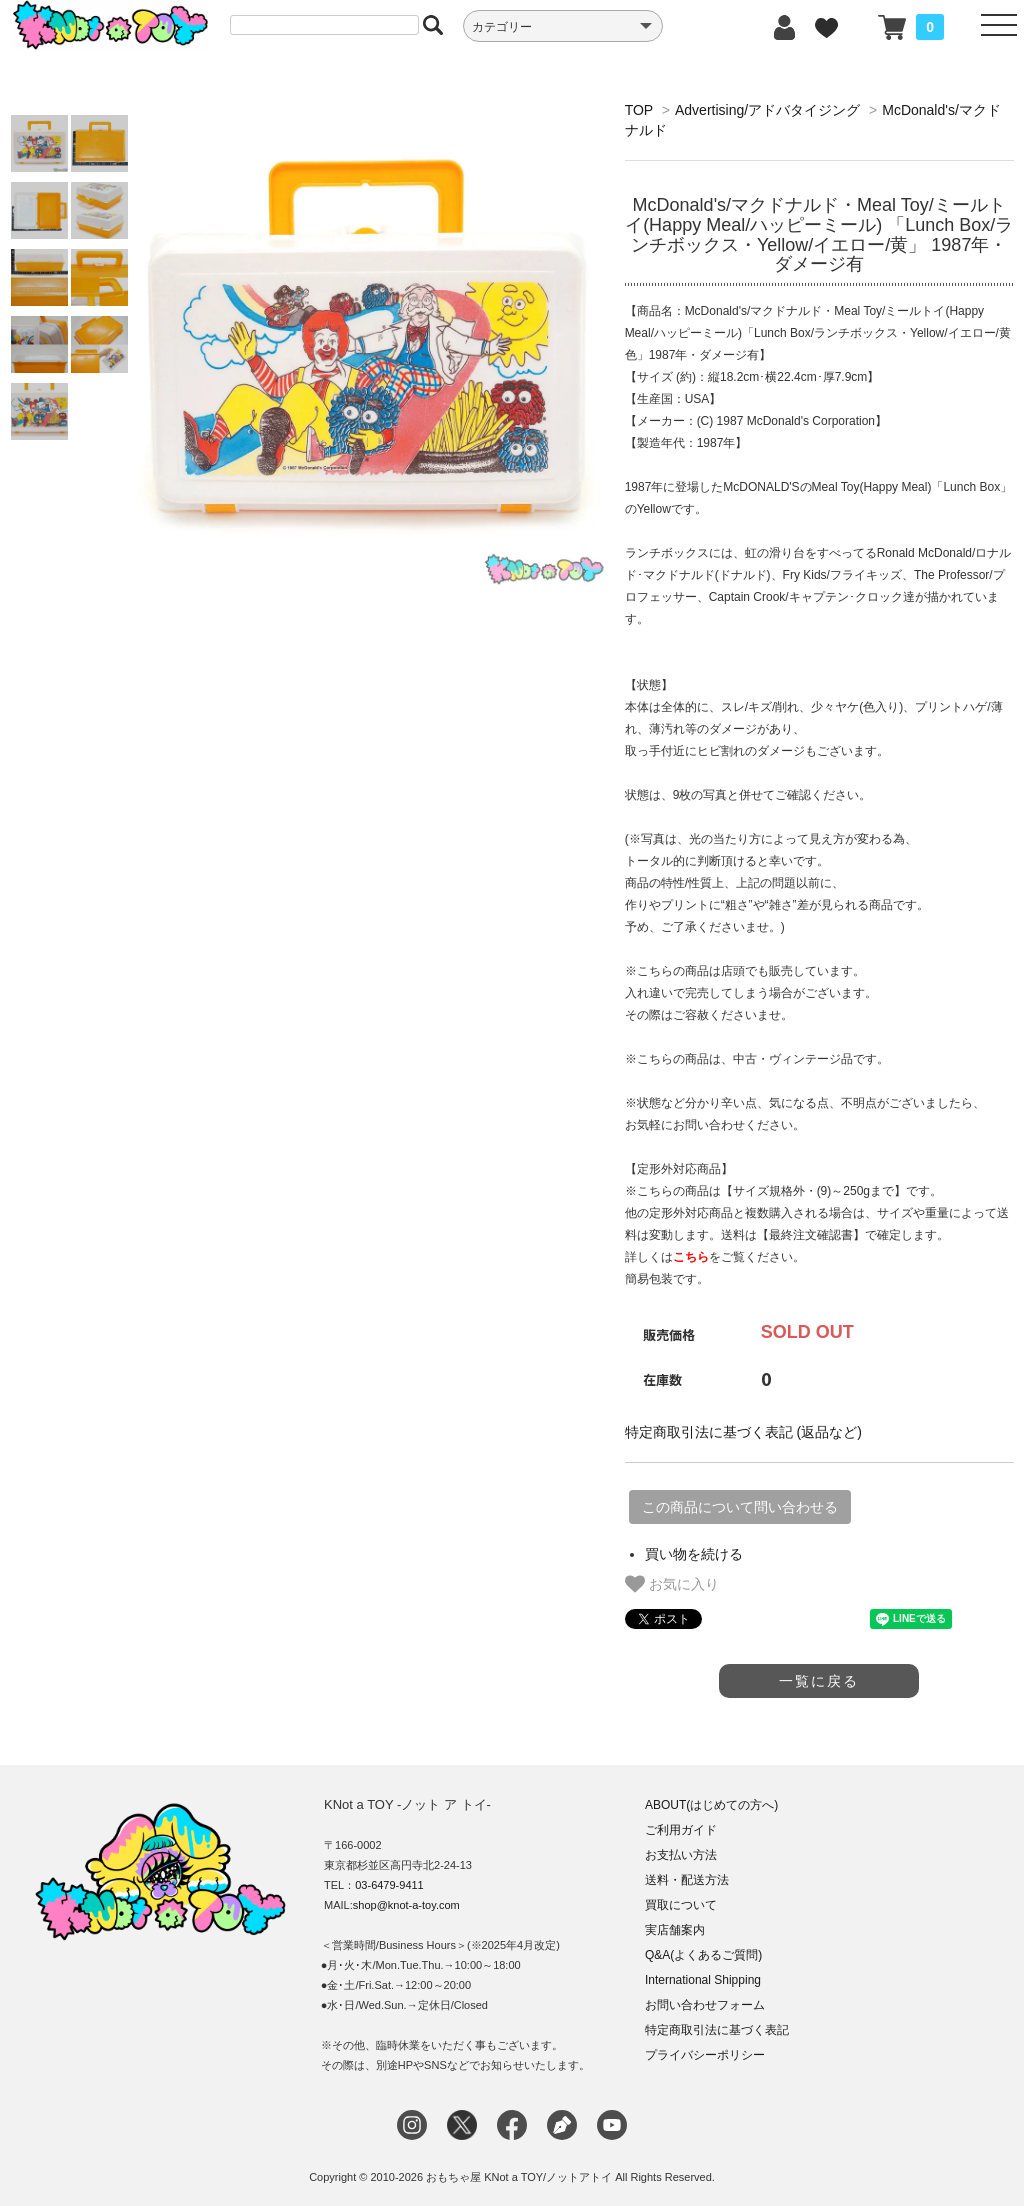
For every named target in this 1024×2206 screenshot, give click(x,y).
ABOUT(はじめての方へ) (711, 1805)
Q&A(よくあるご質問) (703, 1955)
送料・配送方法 (687, 1880)
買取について (681, 1905)
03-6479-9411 (389, 1885)
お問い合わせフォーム (705, 2005)
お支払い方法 (681, 1855)
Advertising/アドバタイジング (767, 110)
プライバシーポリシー (705, 2055)
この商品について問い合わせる (740, 1507)
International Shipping (703, 1980)
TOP (639, 110)
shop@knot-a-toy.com (406, 1905)
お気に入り (672, 1584)
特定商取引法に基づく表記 (717, 2030)
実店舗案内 (675, 1930)
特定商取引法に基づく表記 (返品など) (743, 1432)
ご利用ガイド (681, 1830)
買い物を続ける (694, 1554)
